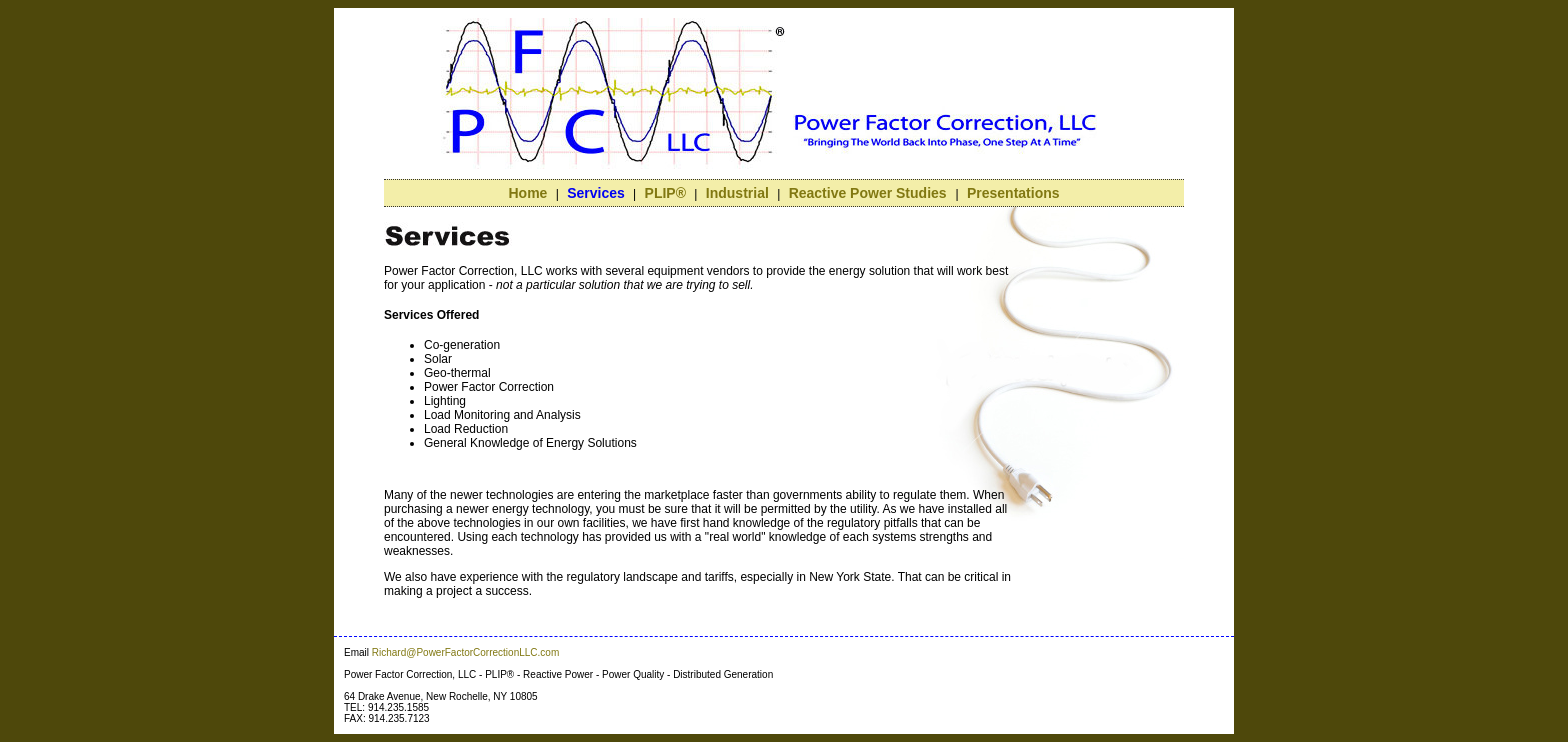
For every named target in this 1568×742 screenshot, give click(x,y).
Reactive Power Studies (870, 193)
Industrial (737, 193)
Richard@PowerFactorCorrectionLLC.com (465, 652)
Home (527, 193)
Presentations (1013, 193)
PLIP (665, 193)
